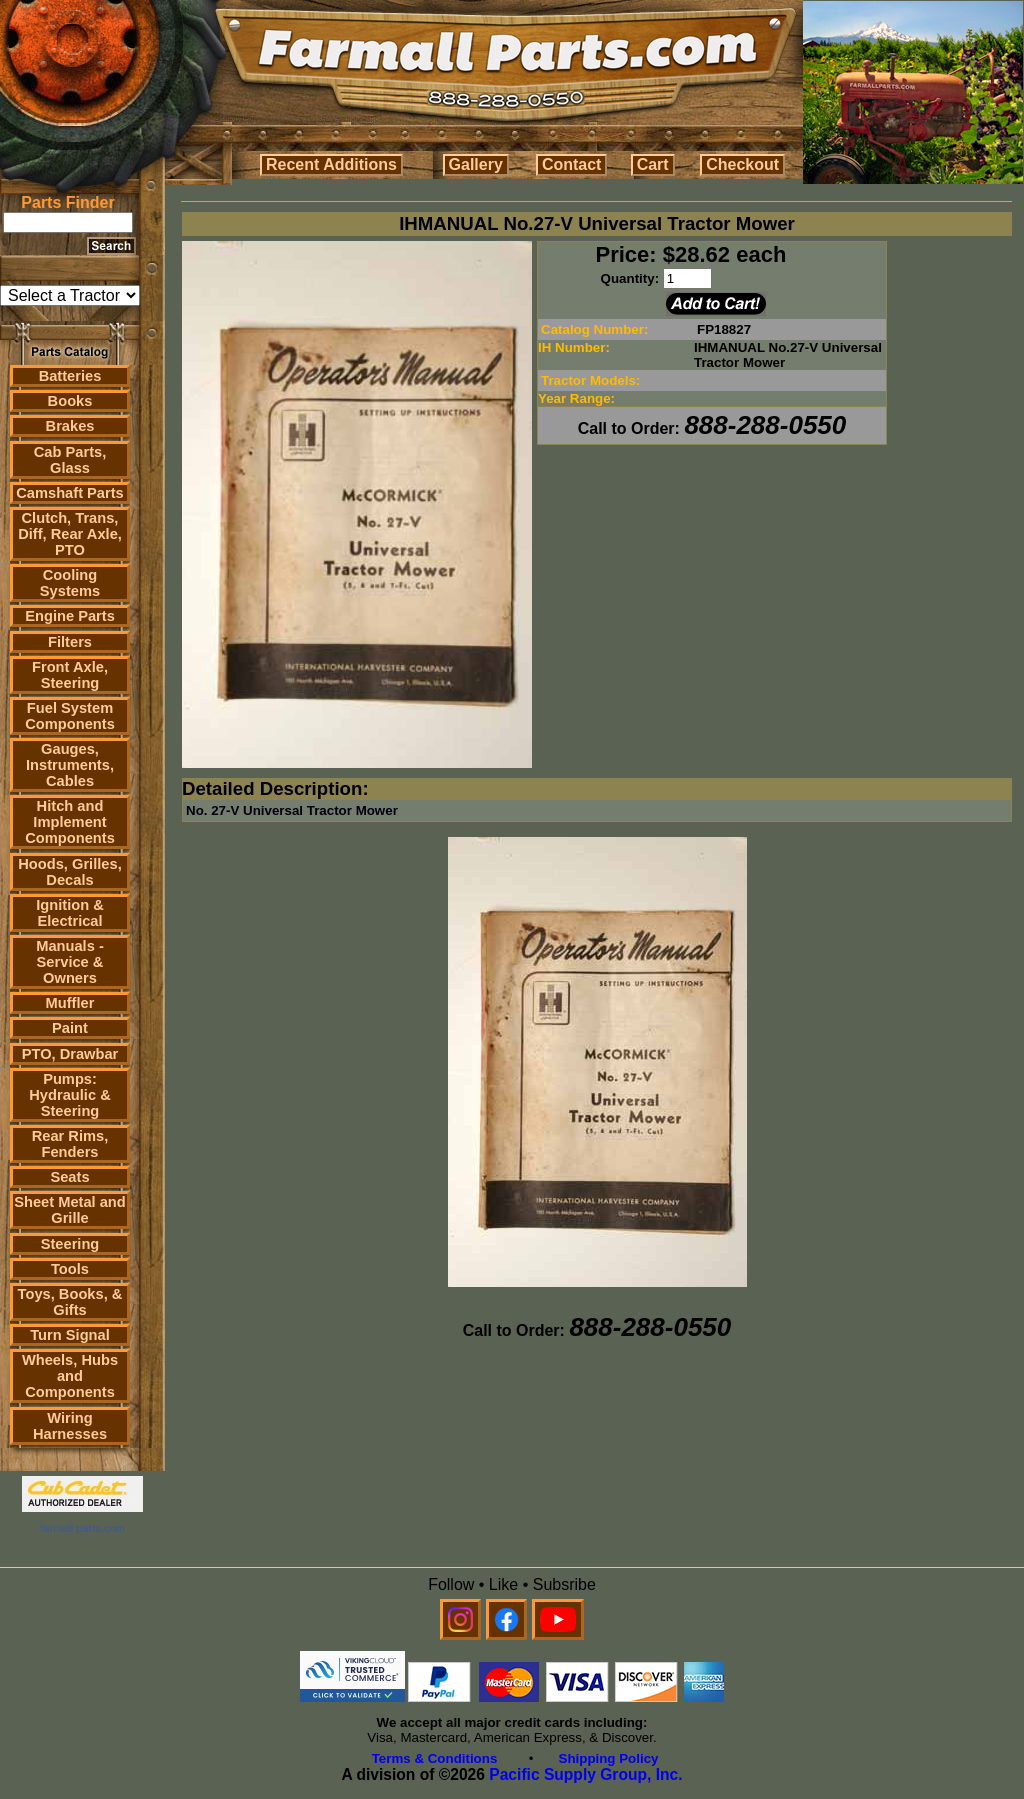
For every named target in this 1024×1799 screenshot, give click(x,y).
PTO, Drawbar (70, 1054)
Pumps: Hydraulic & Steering (69, 1095)
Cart (653, 164)
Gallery (476, 164)
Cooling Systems (70, 583)
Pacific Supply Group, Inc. (585, 1774)
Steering (70, 1244)
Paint (70, 1028)
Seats (69, 1177)
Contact (572, 164)
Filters (70, 642)
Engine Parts (70, 616)
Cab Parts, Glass (70, 460)
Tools (70, 1269)
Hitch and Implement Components (70, 822)
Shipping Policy (609, 1758)
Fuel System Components (70, 716)
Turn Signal (70, 1335)
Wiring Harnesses (70, 1426)
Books (70, 401)
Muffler (70, 1003)
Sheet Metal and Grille (70, 1210)
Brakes (70, 426)
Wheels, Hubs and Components (70, 1376)
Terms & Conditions (435, 1758)
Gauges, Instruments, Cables (70, 765)
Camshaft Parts (70, 493)
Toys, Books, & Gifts (70, 1302)
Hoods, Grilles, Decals (69, 872)
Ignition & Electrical (70, 913)
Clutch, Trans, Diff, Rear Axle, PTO (70, 534)
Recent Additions (331, 164)
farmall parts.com (82, 1528)
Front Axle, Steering (70, 675)
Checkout (742, 164)
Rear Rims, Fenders (70, 1144)
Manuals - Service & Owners (70, 962)
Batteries (70, 376)
